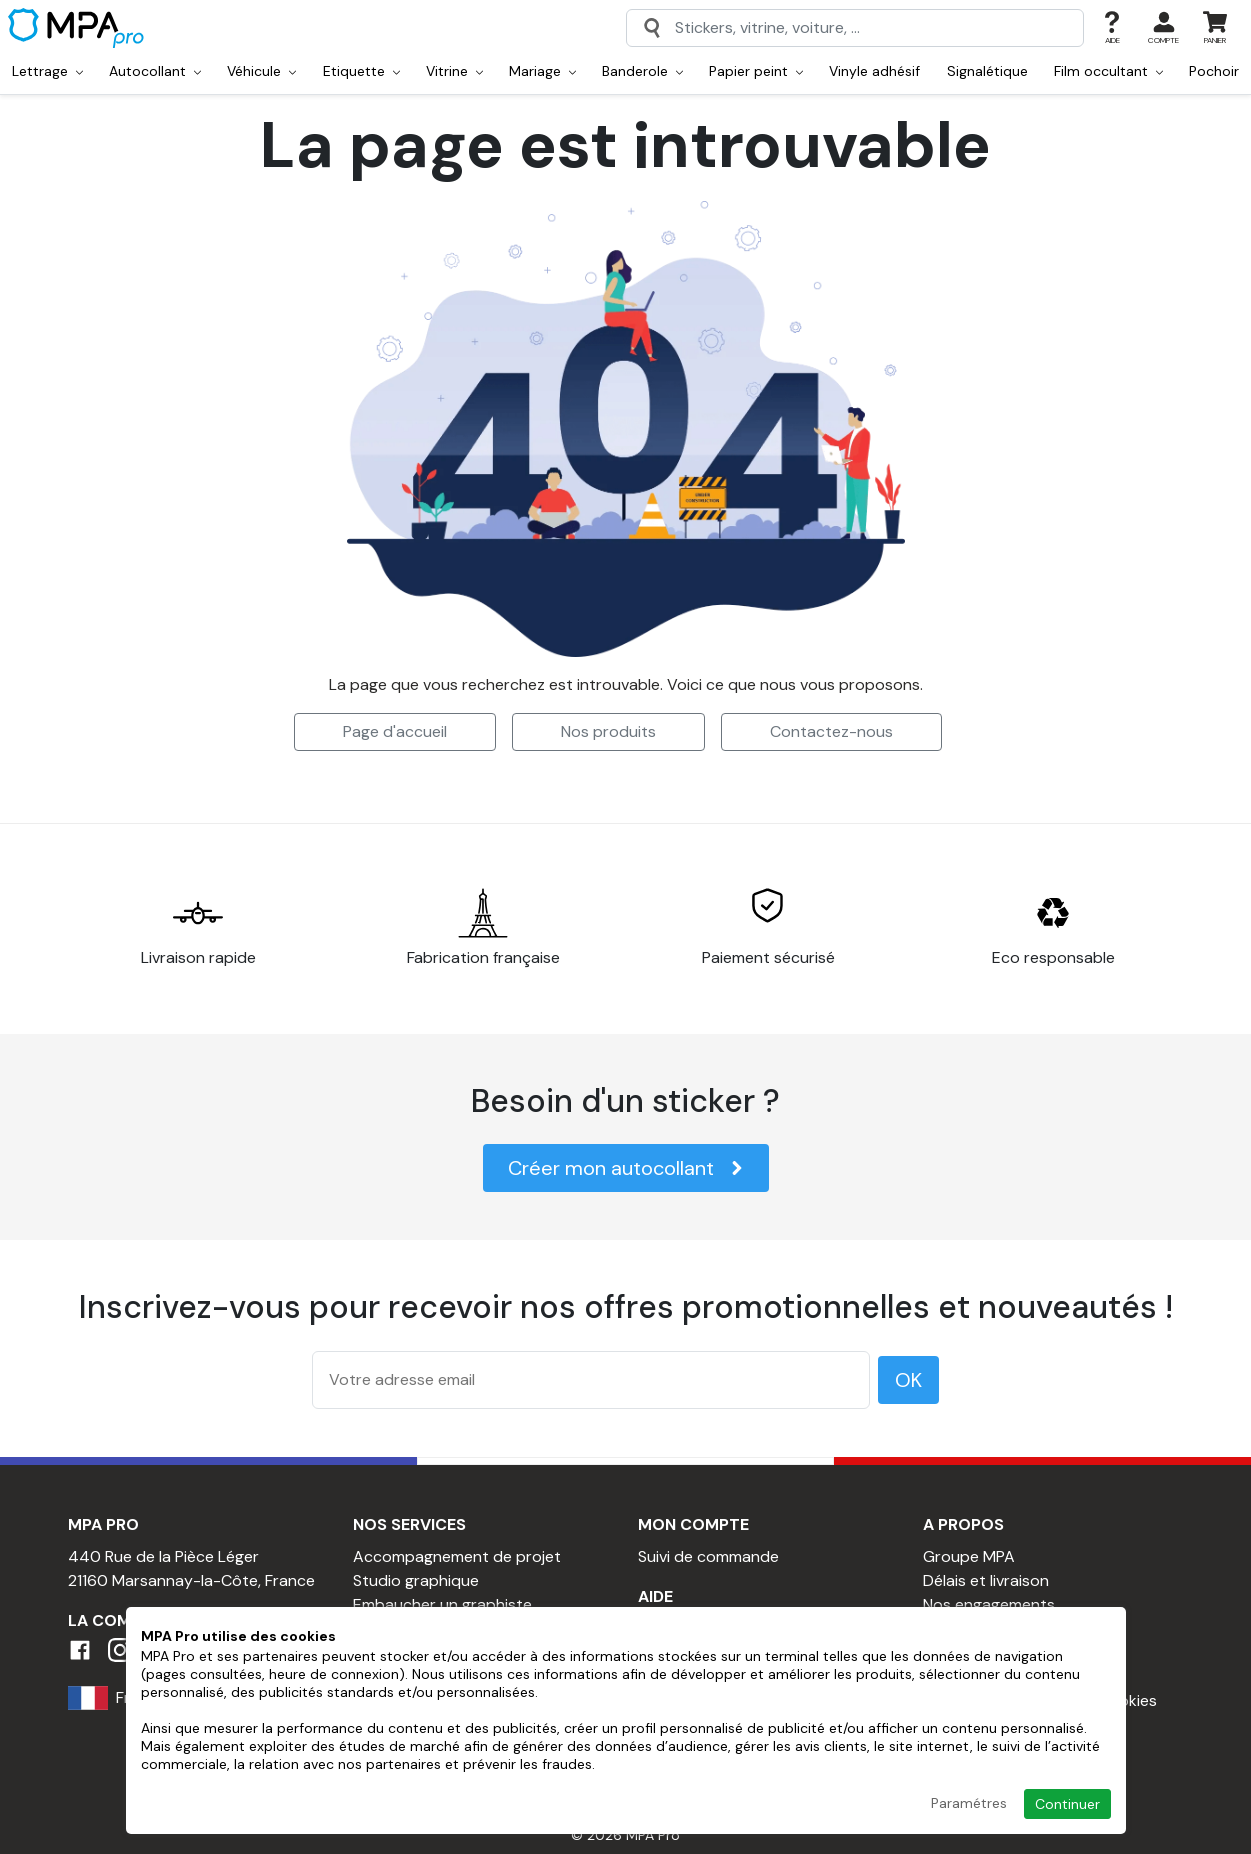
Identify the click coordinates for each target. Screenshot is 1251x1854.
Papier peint (756, 71)
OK (908, 1380)
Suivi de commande (708, 1556)
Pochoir (1214, 71)
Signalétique (987, 71)
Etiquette (361, 71)
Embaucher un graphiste (442, 1604)
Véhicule (261, 71)
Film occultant (1108, 71)
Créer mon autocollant (626, 1168)
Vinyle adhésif (874, 71)
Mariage (542, 71)
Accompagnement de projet (457, 1556)
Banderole (642, 71)
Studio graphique (416, 1580)
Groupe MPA (969, 1556)
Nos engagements (989, 1604)
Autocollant (155, 71)
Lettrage (47, 71)
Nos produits (608, 731)
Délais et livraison (986, 1580)
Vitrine (454, 71)
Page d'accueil (395, 731)
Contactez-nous (831, 731)
